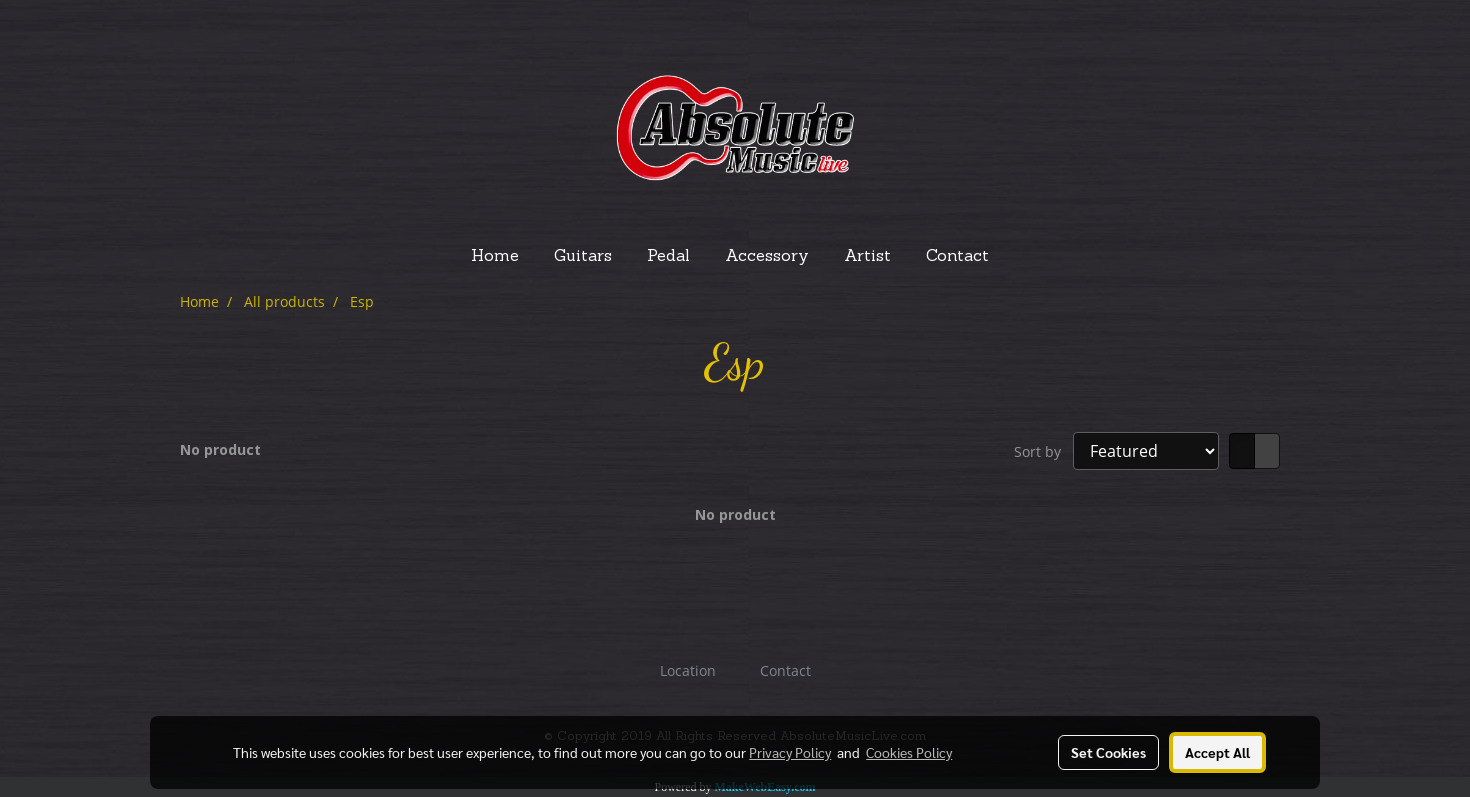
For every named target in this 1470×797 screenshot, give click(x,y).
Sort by (1043, 451)
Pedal (668, 257)
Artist (867, 257)
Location (688, 670)
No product (220, 449)
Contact (957, 257)
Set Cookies (1108, 752)
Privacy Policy (790, 752)
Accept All (1217, 752)
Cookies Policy (909, 752)
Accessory (767, 257)
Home (495, 257)
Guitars (583, 257)
